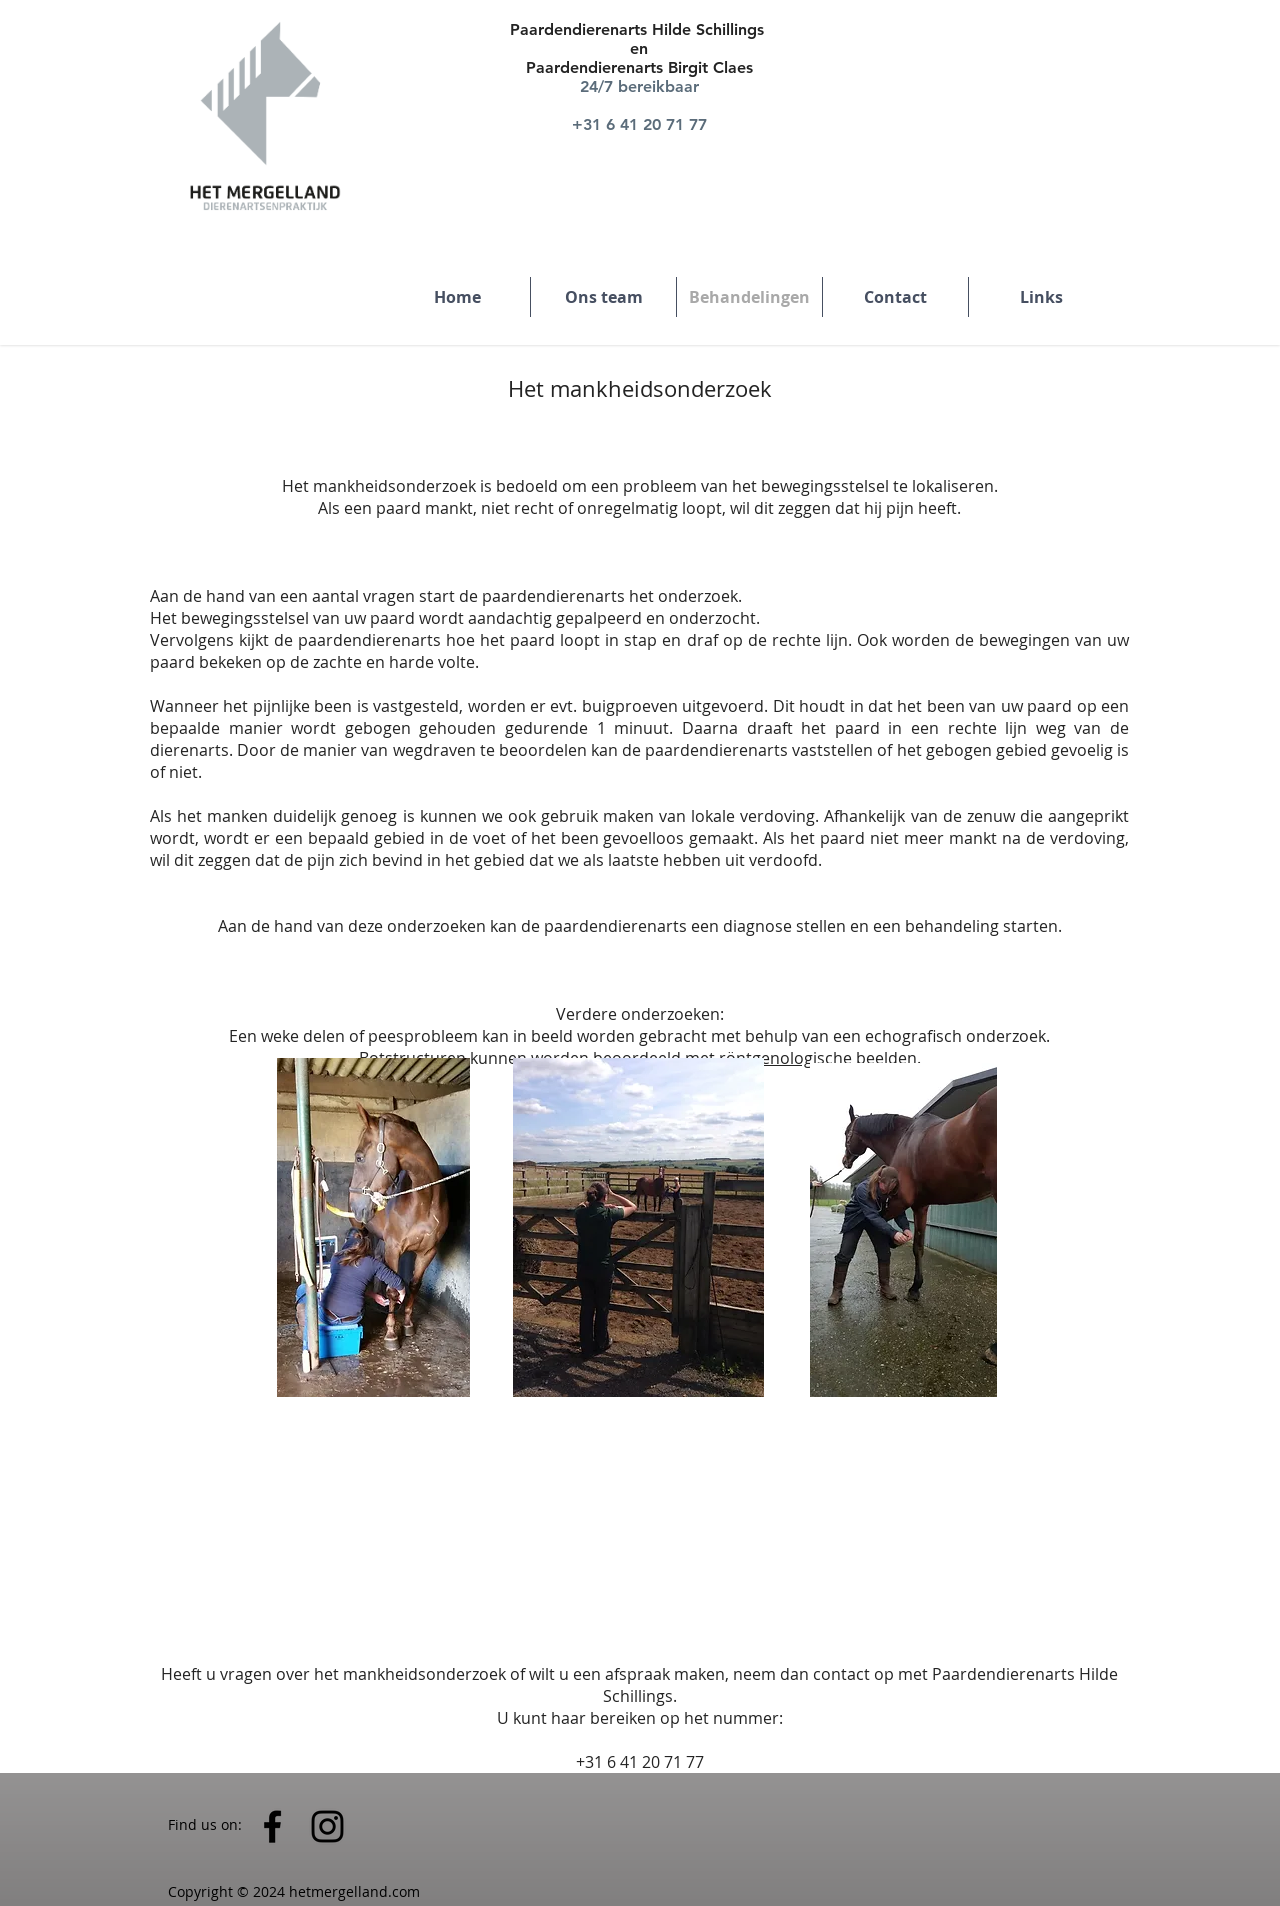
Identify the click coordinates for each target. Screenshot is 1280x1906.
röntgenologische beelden (818, 1058)
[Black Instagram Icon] (327, 1826)
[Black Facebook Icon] (272, 1826)
